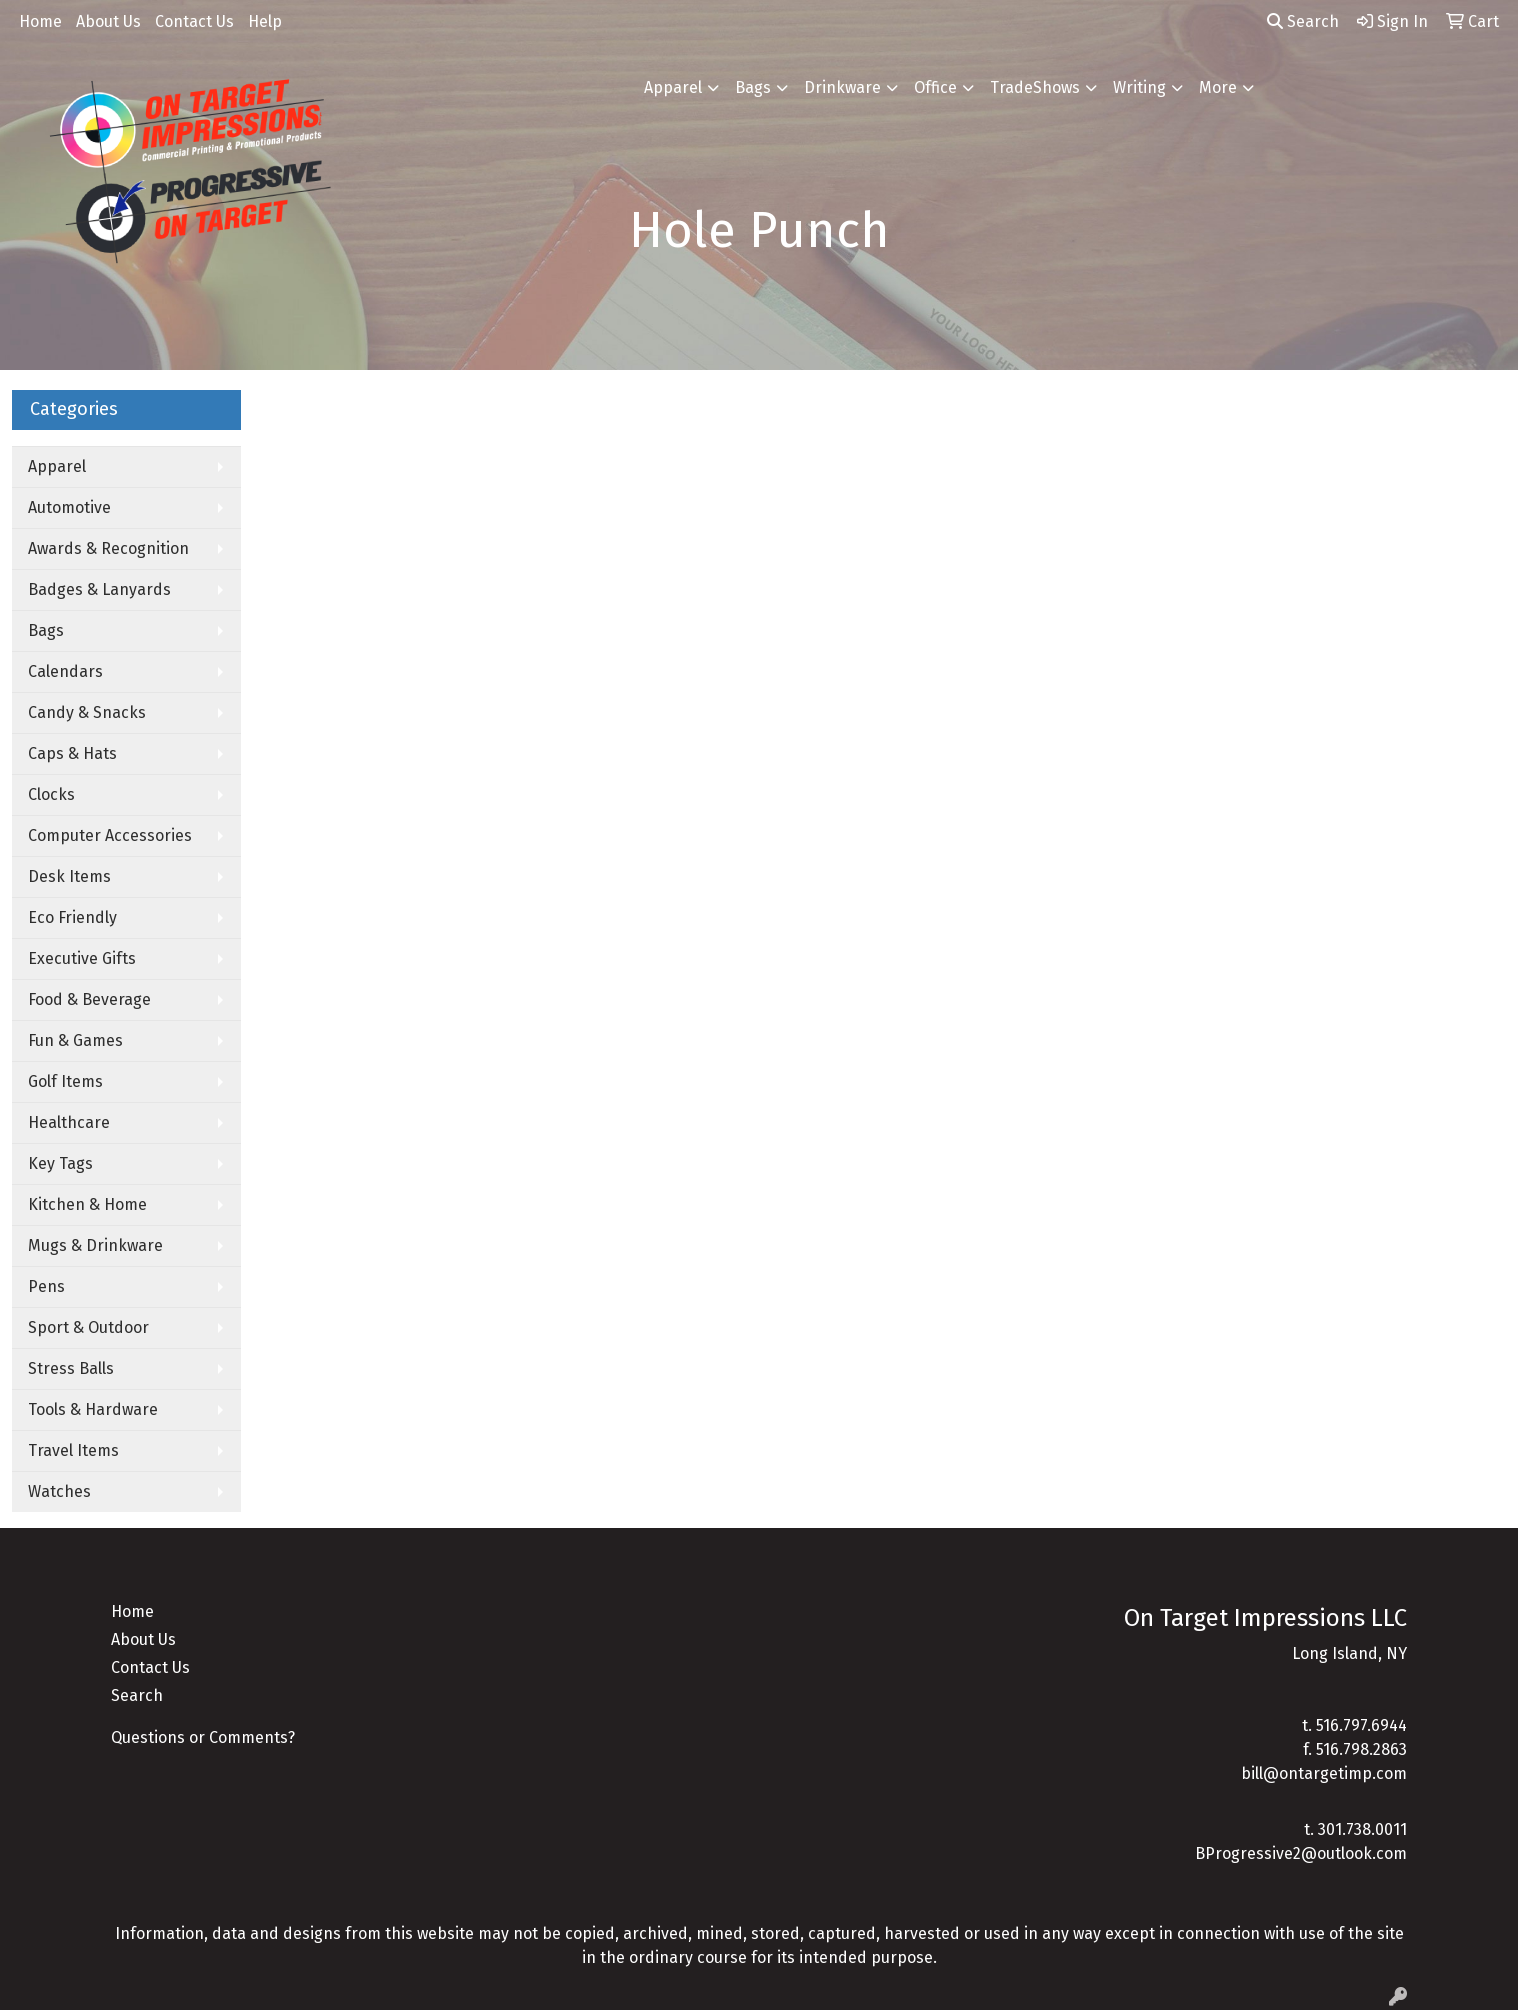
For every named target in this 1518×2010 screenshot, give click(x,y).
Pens (46, 1286)
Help (265, 21)
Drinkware (842, 87)
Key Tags (60, 1163)
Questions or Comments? (203, 1737)
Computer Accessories (110, 835)
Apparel (673, 87)
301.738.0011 (1362, 1829)
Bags (753, 87)
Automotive (69, 507)
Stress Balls (71, 1368)
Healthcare (69, 1122)
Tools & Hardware (93, 1409)
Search (1303, 21)
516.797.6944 (1361, 1725)
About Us (108, 21)
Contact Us (194, 21)
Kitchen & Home (87, 1204)
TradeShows (1035, 87)
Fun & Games (75, 1040)
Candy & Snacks (87, 712)
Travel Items (73, 1450)
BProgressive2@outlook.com (1301, 1853)
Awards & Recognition (108, 548)
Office (935, 87)
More (1218, 87)
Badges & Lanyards (99, 589)
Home (40, 21)
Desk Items (69, 876)
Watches (59, 1491)
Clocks (51, 794)
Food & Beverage (89, 999)
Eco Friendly (72, 917)
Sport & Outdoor (88, 1327)
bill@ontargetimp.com (1324, 1773)
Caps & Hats (72, 753)
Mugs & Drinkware (95, 1245)
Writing (1139, 87)
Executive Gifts (82, 958)
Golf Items (65, 1081)
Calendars (65, 671)
